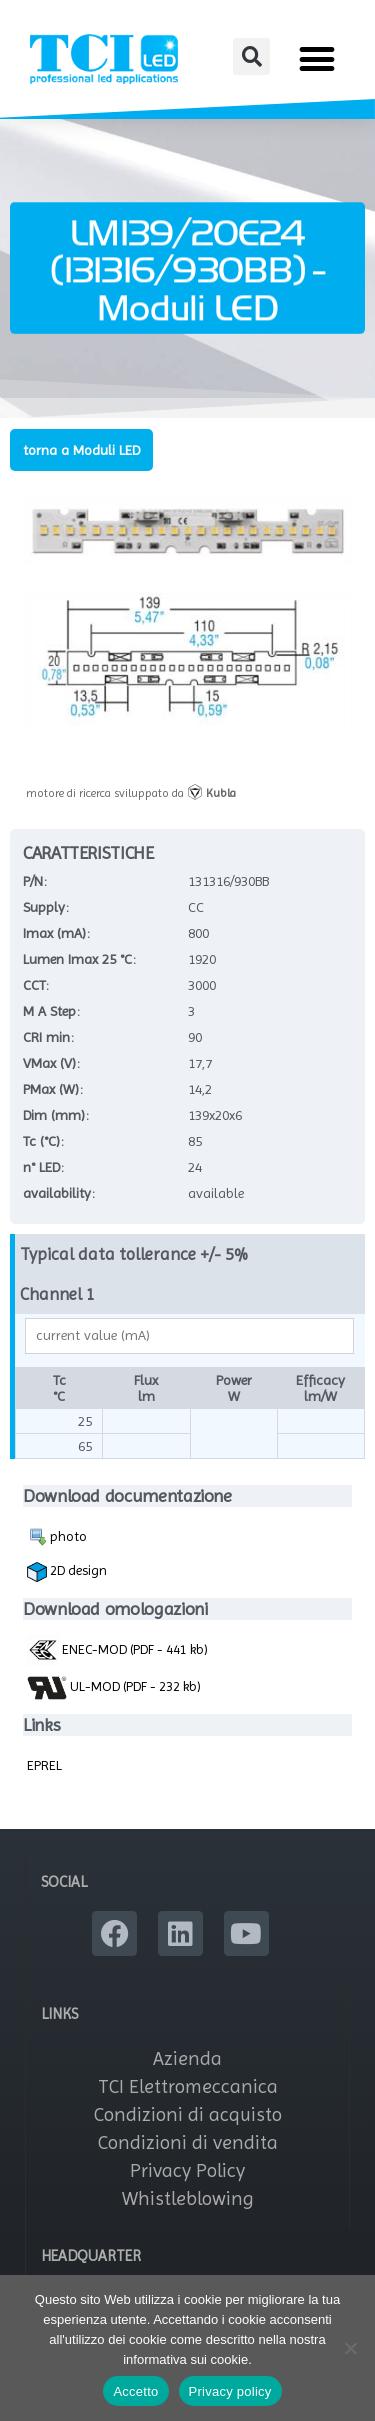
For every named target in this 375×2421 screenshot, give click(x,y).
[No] (350, 2348)
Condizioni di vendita (188, 2142)
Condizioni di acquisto (188, 2114)
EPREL (44, 1765)
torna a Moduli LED (81, 450)
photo (57, 1537)
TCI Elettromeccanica (188, 2086)
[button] (251, 56)
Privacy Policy (187, 2170)
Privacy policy (230, 2391)
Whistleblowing (188, 2198)
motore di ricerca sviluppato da (131, 793)
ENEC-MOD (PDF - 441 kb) (117, 1649)
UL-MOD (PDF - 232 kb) (114, 1687)
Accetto (135, 2391)
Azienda (187, 2058)
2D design (67, 1572)
